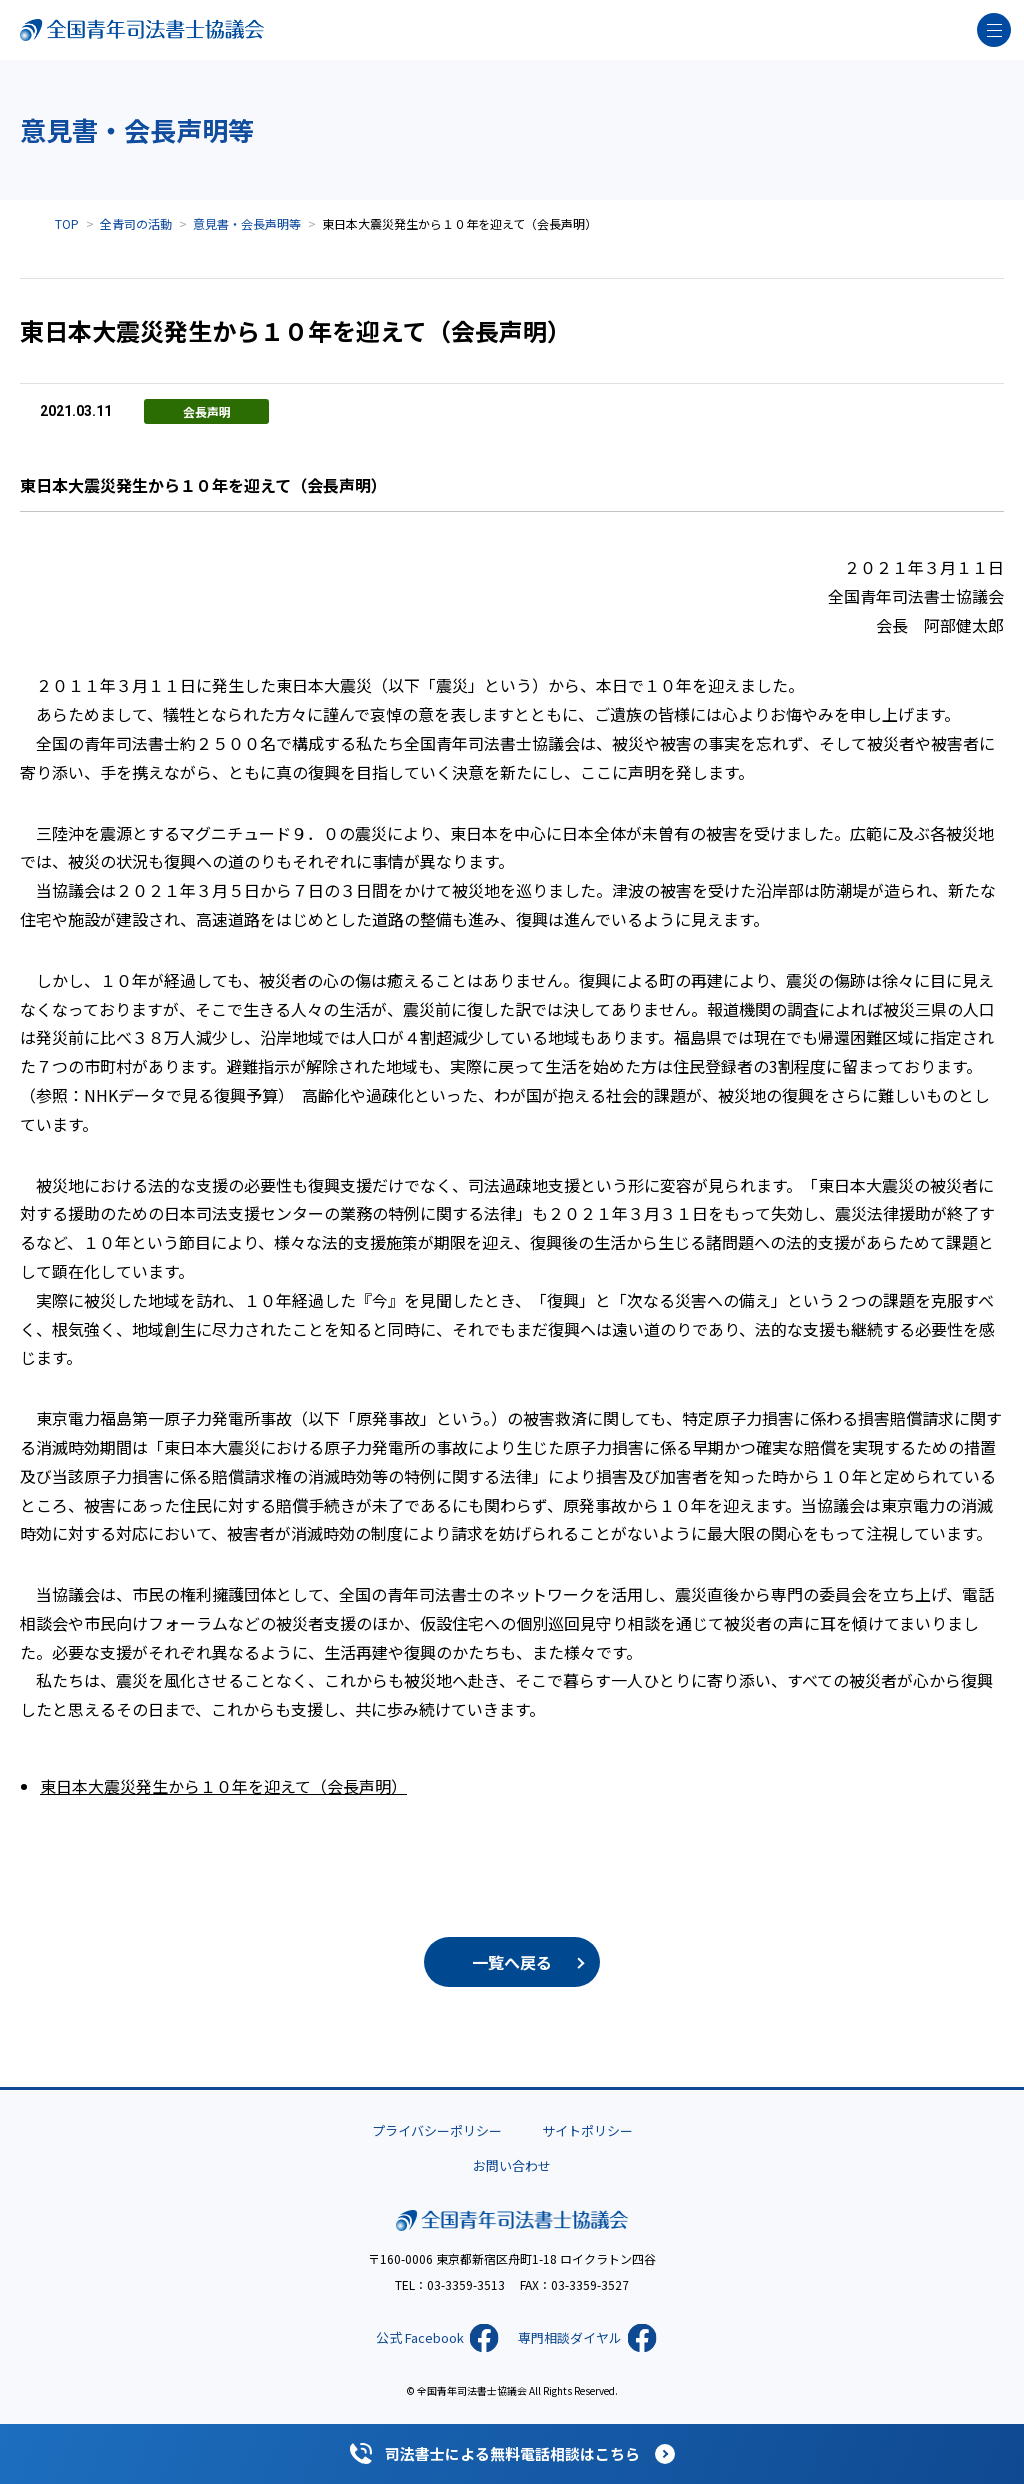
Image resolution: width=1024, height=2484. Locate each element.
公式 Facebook (420, 2337)
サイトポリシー (587, 2130)
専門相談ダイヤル (570, 2337)
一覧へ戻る (512, 1962)
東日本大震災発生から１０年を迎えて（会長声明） (223, 1786)
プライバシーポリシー (437, 2130)
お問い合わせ (512, 2165)
